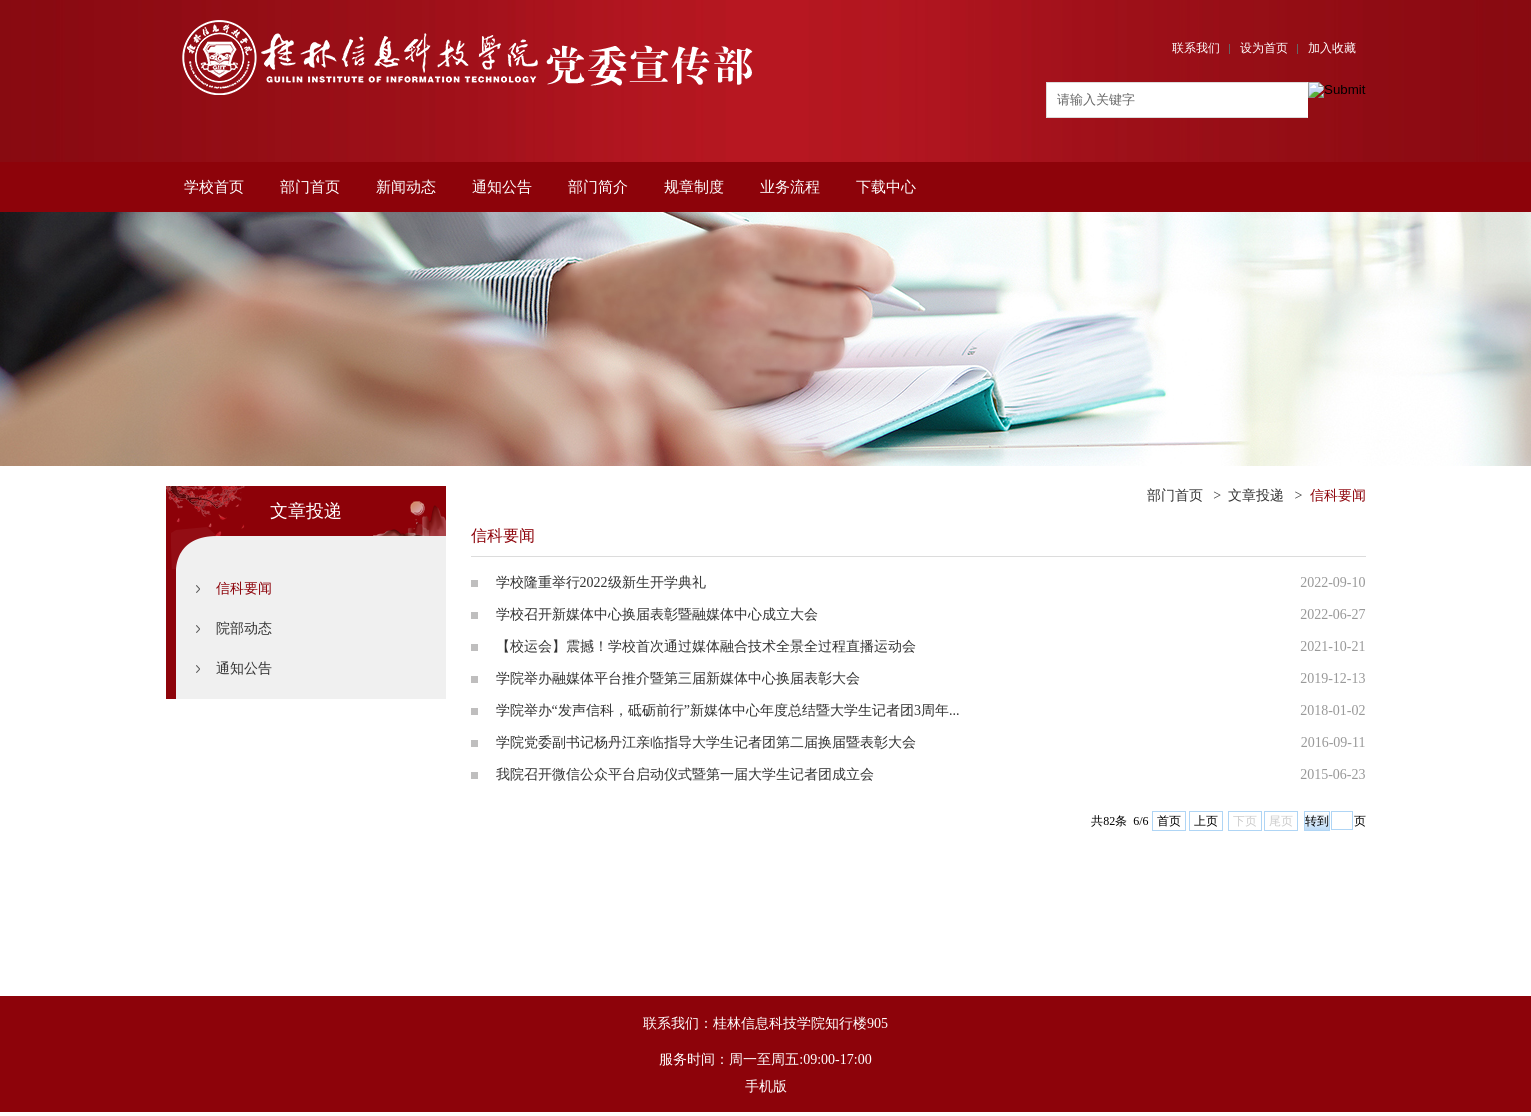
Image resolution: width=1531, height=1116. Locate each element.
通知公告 (502, 187)
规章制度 (694, 187)
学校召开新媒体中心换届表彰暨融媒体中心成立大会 (657, 614)
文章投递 (1256, 495)
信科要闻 (244, 588)
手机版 (766, 1086)
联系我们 (1196, 48)
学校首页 (214, 187)
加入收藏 (1332, 48)
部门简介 (598, 187)
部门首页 (310, 187)
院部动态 (244, 628)
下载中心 (886, 187)
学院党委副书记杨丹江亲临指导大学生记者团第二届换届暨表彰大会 (706, 742)
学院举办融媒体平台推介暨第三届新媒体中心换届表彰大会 (678, 678)
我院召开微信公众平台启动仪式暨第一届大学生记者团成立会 (685, 774)
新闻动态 (406, 187)
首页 (1169, 821)
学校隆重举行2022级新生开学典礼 (601, 582)
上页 (1206, 821)
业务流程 (790, 187)
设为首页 (1264, 48)
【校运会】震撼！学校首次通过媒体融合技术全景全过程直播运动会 (706, 646)
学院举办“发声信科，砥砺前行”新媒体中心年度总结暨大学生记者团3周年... (728, 710)
